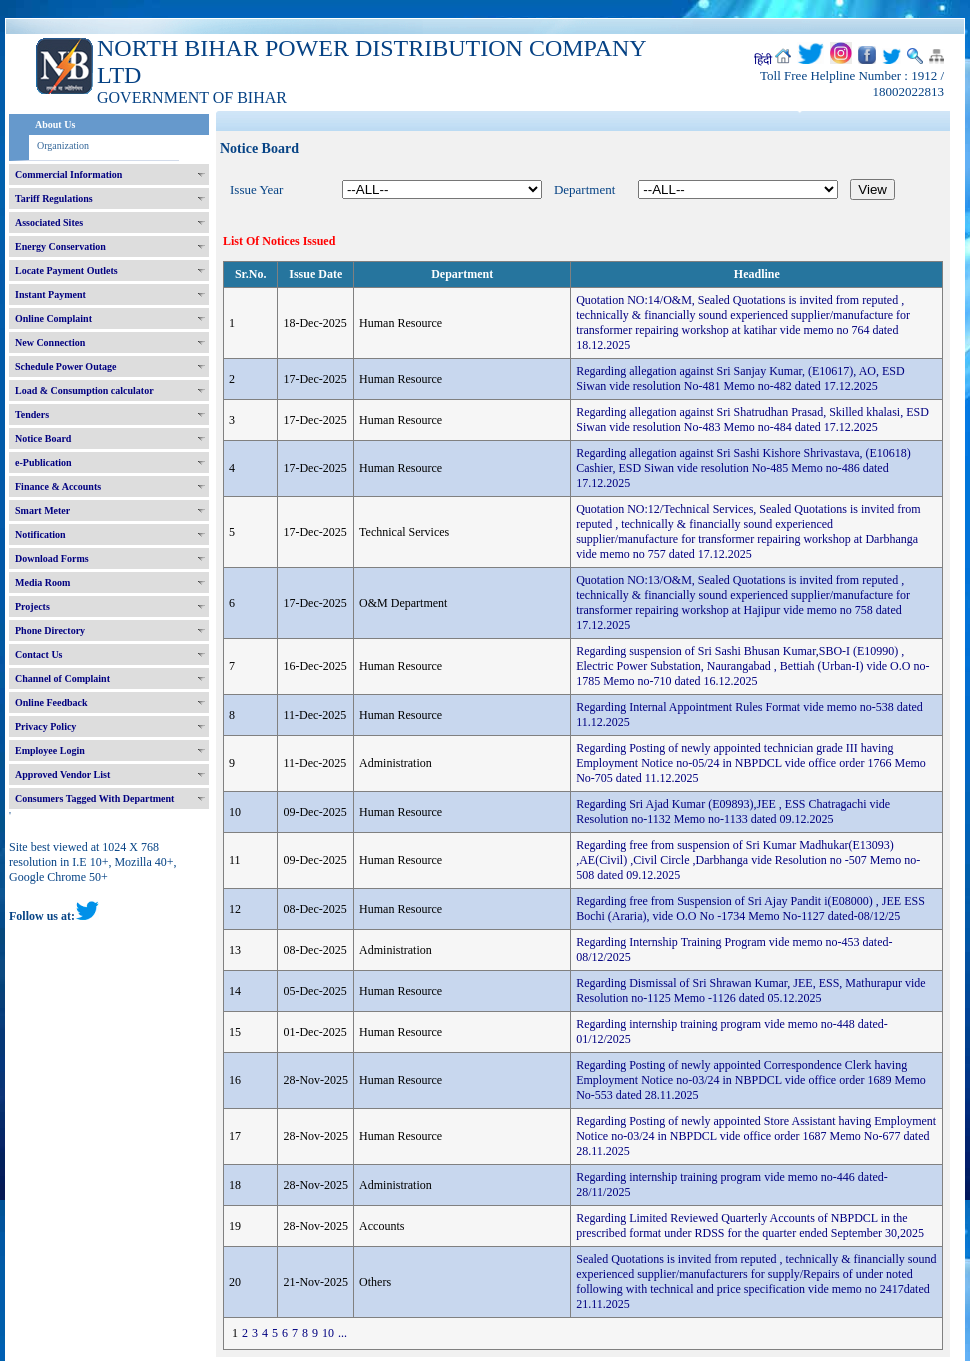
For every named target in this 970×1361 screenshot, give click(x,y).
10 (328, 1333)
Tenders (32, 414)
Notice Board (43, 438)
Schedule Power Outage (65, 366)
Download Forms (52, 558)
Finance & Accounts (58, 486)
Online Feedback (51, 702)
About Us (55, 124)
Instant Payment (50, 294)
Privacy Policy (45, 726)
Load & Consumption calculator (84, 390)
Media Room (42, 582)
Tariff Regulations (54, 198)
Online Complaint (53, 318)
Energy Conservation (60, 246)
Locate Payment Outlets (66, 270)
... (342, 1333)
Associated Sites (49, 222)
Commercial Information (68, 174)
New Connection (50, 342)
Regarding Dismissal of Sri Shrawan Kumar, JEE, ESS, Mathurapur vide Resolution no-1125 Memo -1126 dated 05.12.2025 (750, 990)
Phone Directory (50, 630)
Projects (32, 606)
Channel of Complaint (62, 678)
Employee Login (50, 750)
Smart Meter (42, 510)
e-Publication (43, 462)
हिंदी (763, 60)
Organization (63, 145)
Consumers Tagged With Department (94, 798)
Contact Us (39, 654)
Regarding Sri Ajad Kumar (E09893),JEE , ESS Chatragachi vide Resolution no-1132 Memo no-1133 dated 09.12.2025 (733, 811)
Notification (40, 534)
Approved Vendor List (62, 774)
